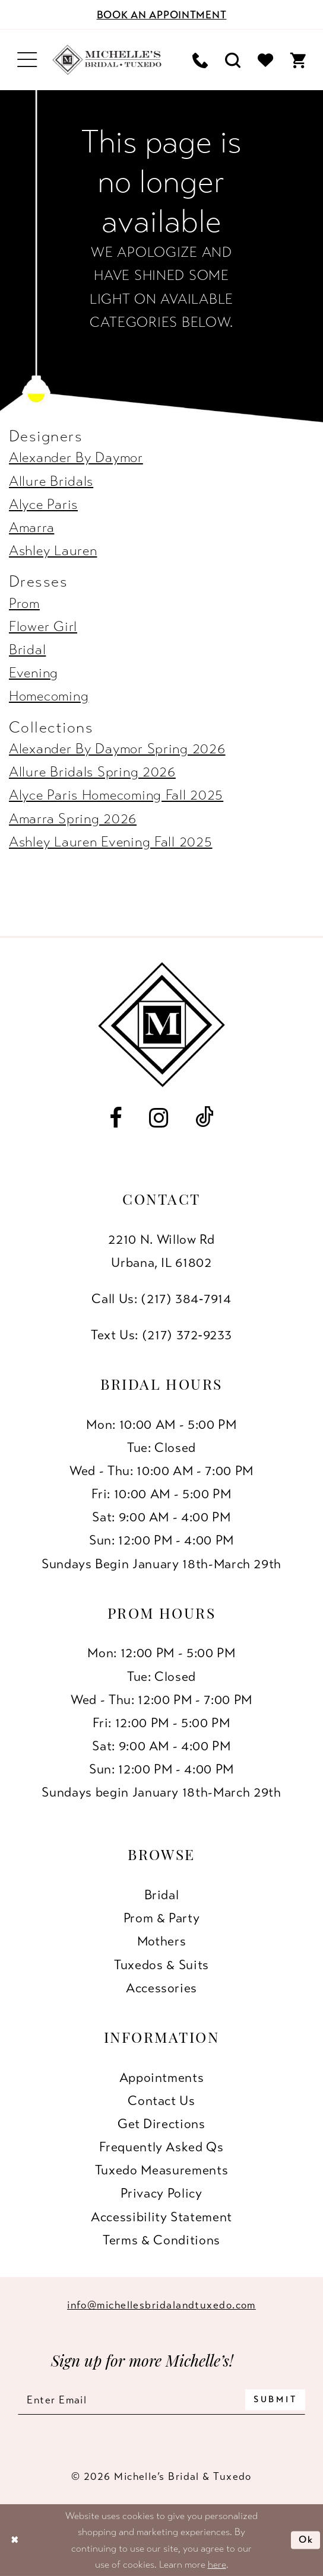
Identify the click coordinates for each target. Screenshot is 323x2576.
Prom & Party (162, 1918)
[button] (27, 60)
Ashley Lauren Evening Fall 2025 (111, 842)
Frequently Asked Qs (161, 2147)
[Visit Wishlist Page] (265, 60)
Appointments (161, 2077)
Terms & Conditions (161, 2240)
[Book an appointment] (161, 14)
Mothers (161, 1941)
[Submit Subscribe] (275, 2399)
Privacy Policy (161, 2193)
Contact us (161, 2101)
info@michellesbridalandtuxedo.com (161, 2304)
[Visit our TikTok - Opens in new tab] (204, 1118)
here (217, 2564)
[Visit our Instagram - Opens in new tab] (159, 1117)
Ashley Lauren (53, 550)
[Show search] (232, 60)
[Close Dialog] (14, 2540)
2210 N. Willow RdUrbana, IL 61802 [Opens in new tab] (161, 1251)
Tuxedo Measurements (161, 2170)
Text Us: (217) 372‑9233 (161, 1335)
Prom (24, 603)
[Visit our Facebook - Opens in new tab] (116, 1117)
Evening (33, 673)
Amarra (31, 527)
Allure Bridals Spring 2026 (92, 772)
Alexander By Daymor (76, 457)
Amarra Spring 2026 (73, 818)
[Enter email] (161, 2400)
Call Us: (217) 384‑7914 (161, 1299)
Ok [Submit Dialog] (306, 2540)
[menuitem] (27, 60)
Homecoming (48, 696)
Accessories (161, 1988)
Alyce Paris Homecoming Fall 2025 (116, 795)
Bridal (27, 649)
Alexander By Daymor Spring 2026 (117, 748)
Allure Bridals (51, 481)
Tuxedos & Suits (161, 1965)
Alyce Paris (43, 504)
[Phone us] (199, 60)
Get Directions (161, 2124)
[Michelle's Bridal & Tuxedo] (107, 59)
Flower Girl (43, 626)
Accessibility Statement (161, 2217)
